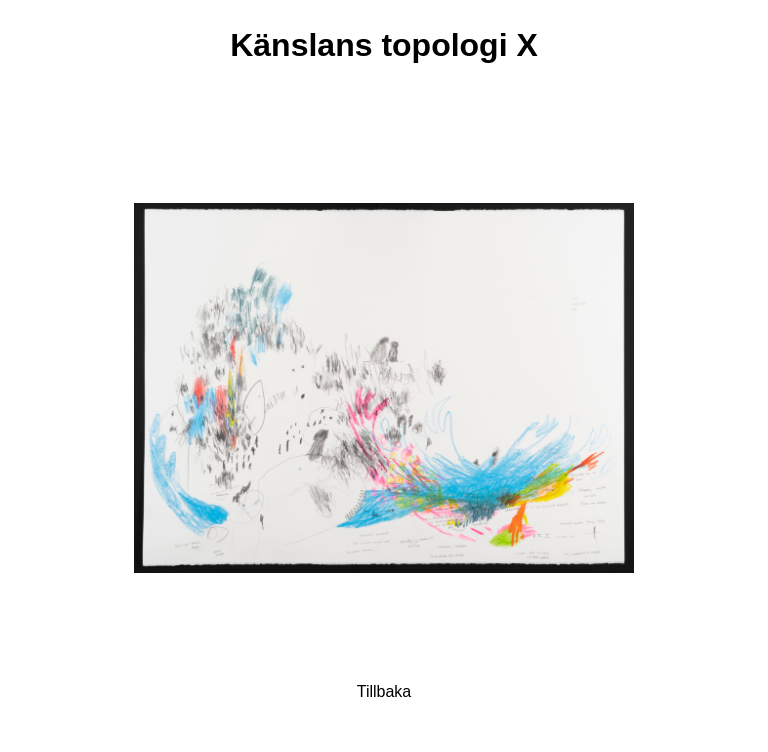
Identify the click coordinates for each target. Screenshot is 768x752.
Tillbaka (384, 691)
